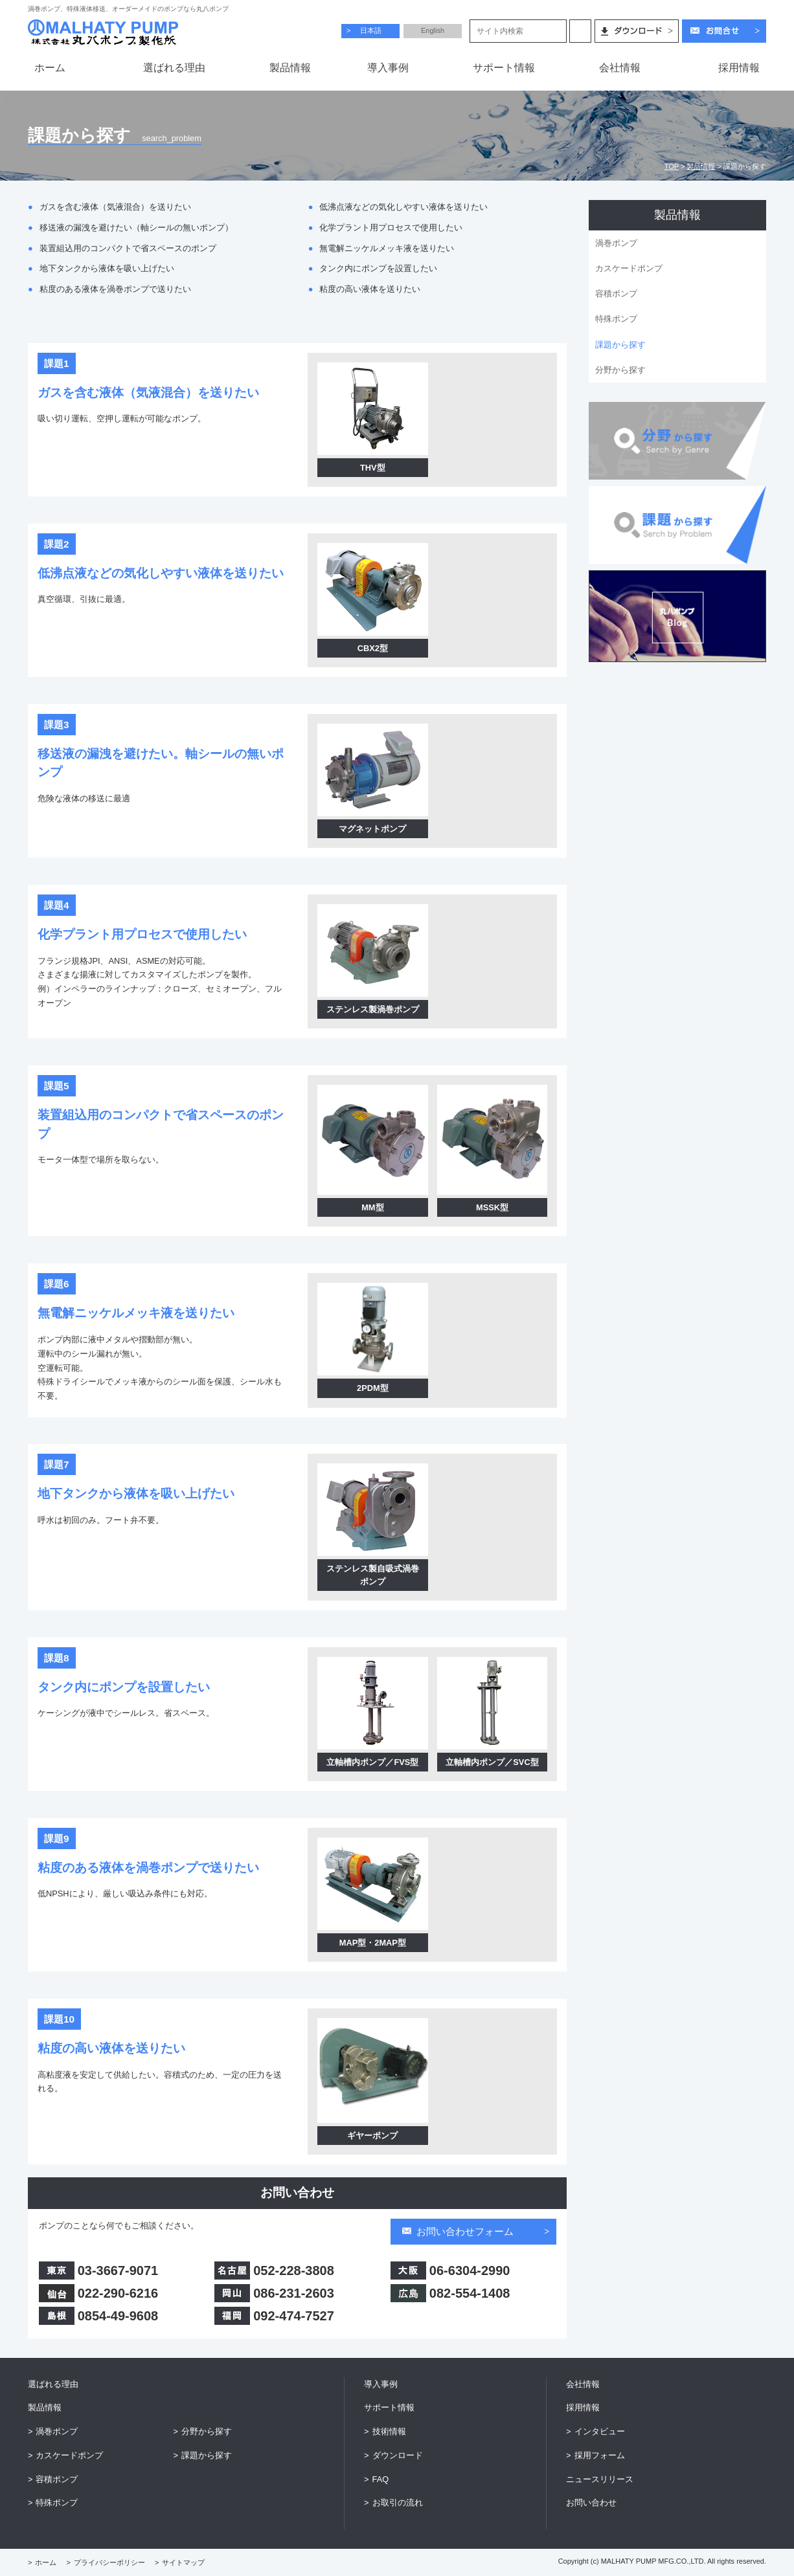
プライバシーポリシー (109, 2562)
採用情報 (583, 2407)
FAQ (380, 2479)
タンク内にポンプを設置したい (378, 268)
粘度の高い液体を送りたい (369, 289)
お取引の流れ (397, 2502)
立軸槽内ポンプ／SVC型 (492, 1762)
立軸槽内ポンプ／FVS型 (372, 1762)
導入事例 (381, 2384)
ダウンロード (397, 2455)
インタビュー (599, 2431)
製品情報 (700, 166)
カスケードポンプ (629, 268)
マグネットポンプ (372, 829)
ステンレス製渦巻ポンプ (372, 1009)
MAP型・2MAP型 (372, 1943)
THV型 (372, 467)
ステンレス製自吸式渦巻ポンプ (372, 1575)
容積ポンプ (616, 293)
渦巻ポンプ (616, 243)
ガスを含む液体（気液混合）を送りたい (115, 207)
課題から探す (620, 345)
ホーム (45, 2562)
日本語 (370, 30)
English (432, 30)
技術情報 (389, 2431)
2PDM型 (373, 1388)
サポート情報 (389, 2407)
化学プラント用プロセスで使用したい (390, 227)
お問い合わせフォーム (465, 2231)
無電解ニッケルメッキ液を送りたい (386, 248)
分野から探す (620, 370)
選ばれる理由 (53, 2384)
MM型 (372, 1207)
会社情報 (583, 2384)
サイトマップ (183, 2562)
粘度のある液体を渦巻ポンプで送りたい (115, 289)
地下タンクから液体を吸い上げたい (107, 268)
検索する (580, 31)
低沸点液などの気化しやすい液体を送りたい (403, 207)
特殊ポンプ (616, 319)
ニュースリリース (599, 2479)
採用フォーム (599, 2455)
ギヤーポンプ (372, 2135)
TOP (671, 166)
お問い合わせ (591, 2502)
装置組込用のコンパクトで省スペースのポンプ (128, 248)
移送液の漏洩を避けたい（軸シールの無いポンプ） (136, 227)
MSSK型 (492, 1207)
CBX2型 (372, 648)
